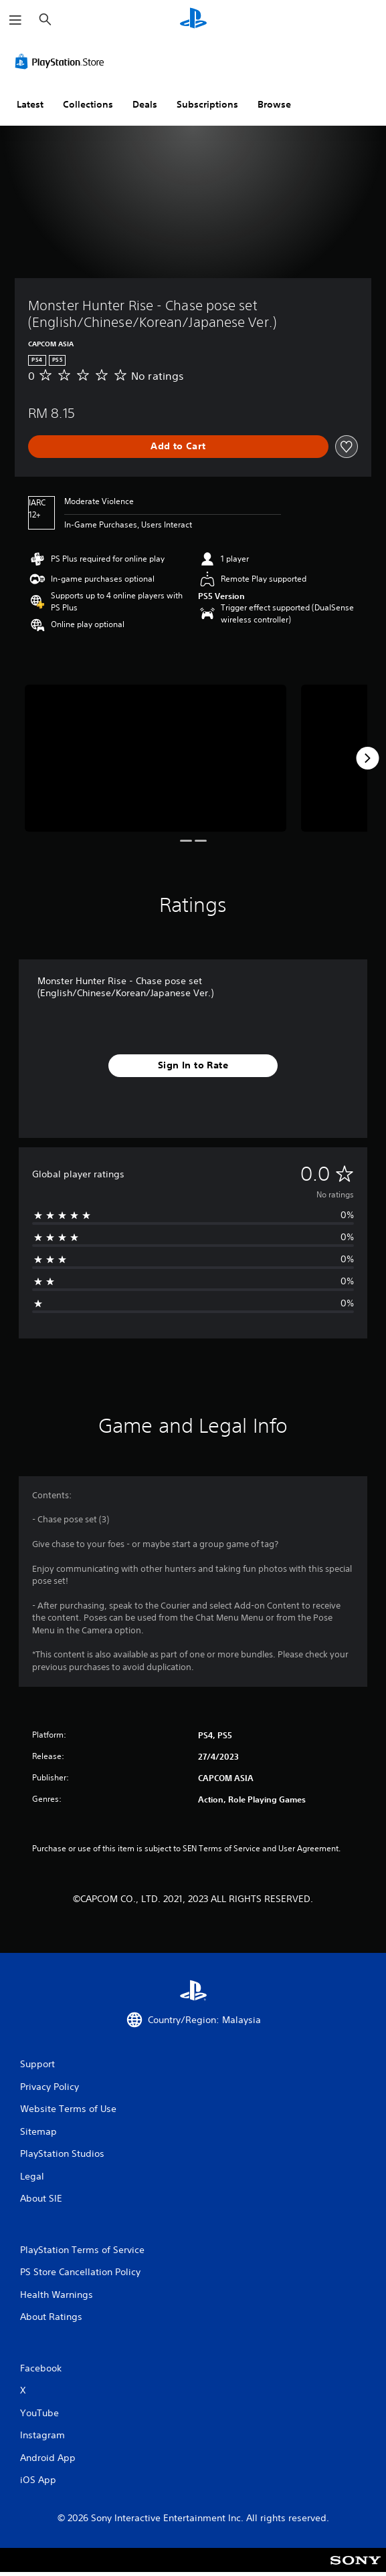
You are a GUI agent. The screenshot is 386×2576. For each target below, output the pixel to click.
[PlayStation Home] (193, 19)
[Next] (367, 758)
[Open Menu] (15, 20)
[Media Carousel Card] (155, 758)
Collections (88, 104)
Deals (144, 104)
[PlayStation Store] (62, 61)
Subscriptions (207, 104)
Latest (30, 104)
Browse (274, 104)
